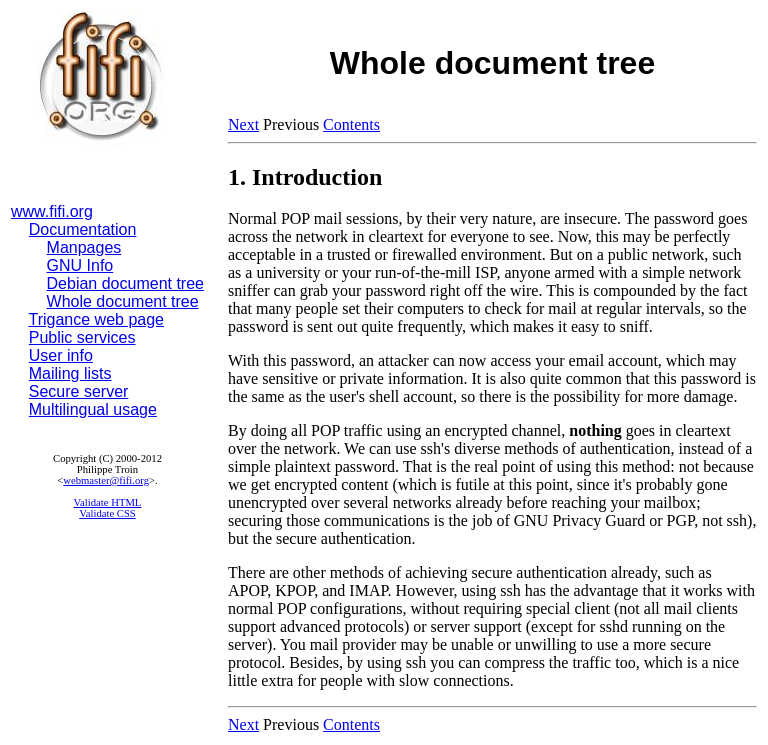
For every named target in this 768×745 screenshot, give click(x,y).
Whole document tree (123, 301)
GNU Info (80, 265)
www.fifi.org (52, 211)
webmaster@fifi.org (106, 480)
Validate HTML (108, 502)
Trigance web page (97, 319)
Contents (351, 124)
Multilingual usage (93, 409)
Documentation (83, 229)
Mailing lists (70, 373)
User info (61, 355)
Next (243, 124)
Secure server (79, 391)
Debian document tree (125, 283)
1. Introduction (305, 177)
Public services (82, 337)
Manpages (84, 247)
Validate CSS (107, 513)
